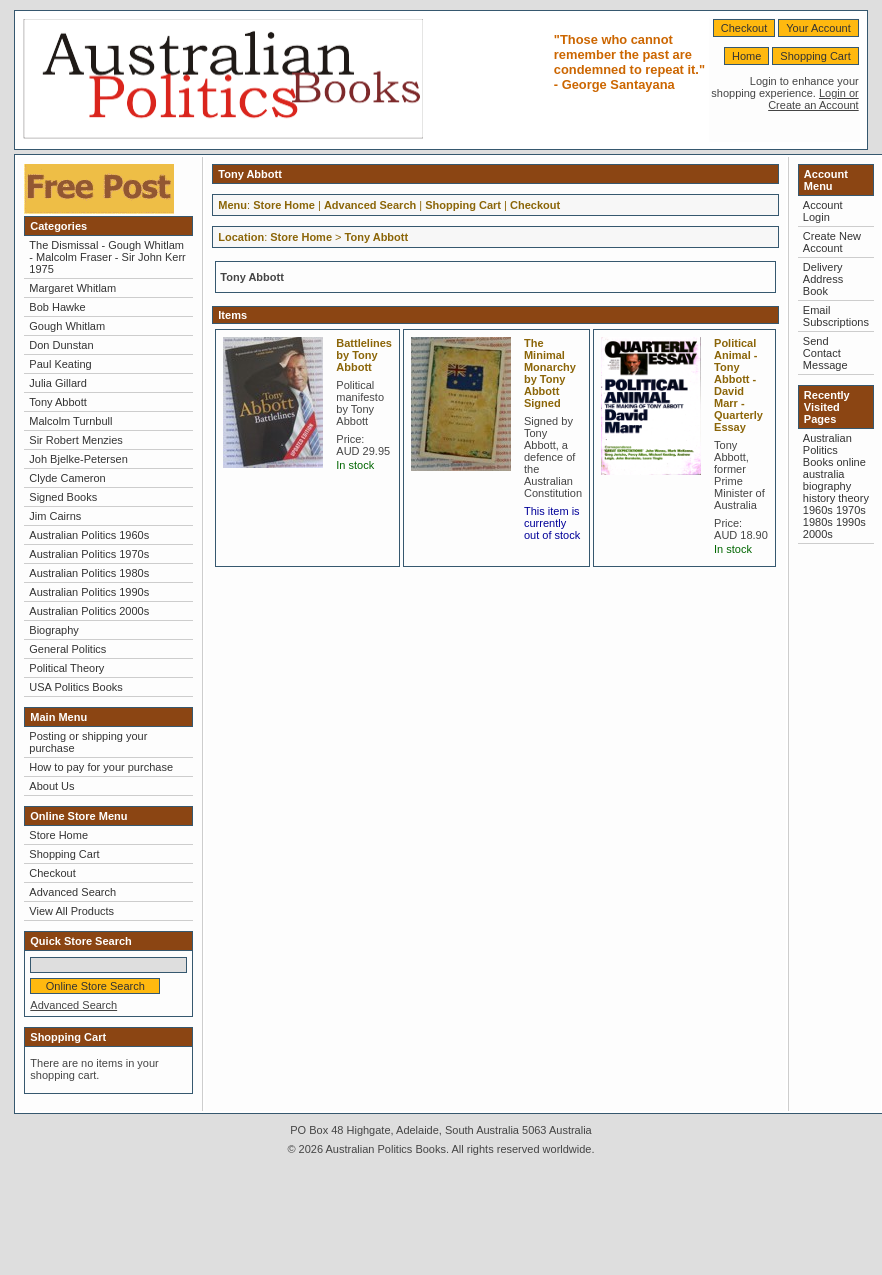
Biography (54, 630)
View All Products (71, 911)
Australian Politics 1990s (89, 592)
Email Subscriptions (836, 316)
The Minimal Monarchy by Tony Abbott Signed (550, 373)
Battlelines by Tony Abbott (364, 355)
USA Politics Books (76, 687)
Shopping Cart (815, 56)
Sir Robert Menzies (76, 440)
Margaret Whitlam (72, 288)
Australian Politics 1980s (89, 573)
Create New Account (832, 242)
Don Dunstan (61, 345)
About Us (51, 786)
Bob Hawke (57, 307)
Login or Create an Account (813, 99)
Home (746, 56)
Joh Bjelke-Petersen (78, 459)
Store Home (58, 835)
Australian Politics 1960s (89, 535)
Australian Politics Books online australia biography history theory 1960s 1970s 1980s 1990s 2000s (836, 486)
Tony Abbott (58, 402)
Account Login (823, 211)
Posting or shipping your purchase (88, 742)
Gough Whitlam (67, 326)
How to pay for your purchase (101, 767)
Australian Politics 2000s (89, 611)
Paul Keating (60, 364)
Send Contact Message (825, 353)
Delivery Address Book (823, 279)
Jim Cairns (55, 516)
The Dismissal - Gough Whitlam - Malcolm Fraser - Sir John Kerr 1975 (107, 257)
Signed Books (63, 497)
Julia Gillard (57, 383)
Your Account (818, 28)
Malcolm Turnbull (70, 421)
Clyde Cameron (67, 478)
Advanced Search (72, 892)
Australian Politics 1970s (89, 554)
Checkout (744, 28)
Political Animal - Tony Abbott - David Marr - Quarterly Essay (738, 385)
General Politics (67, 649)
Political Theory (66, 668)
